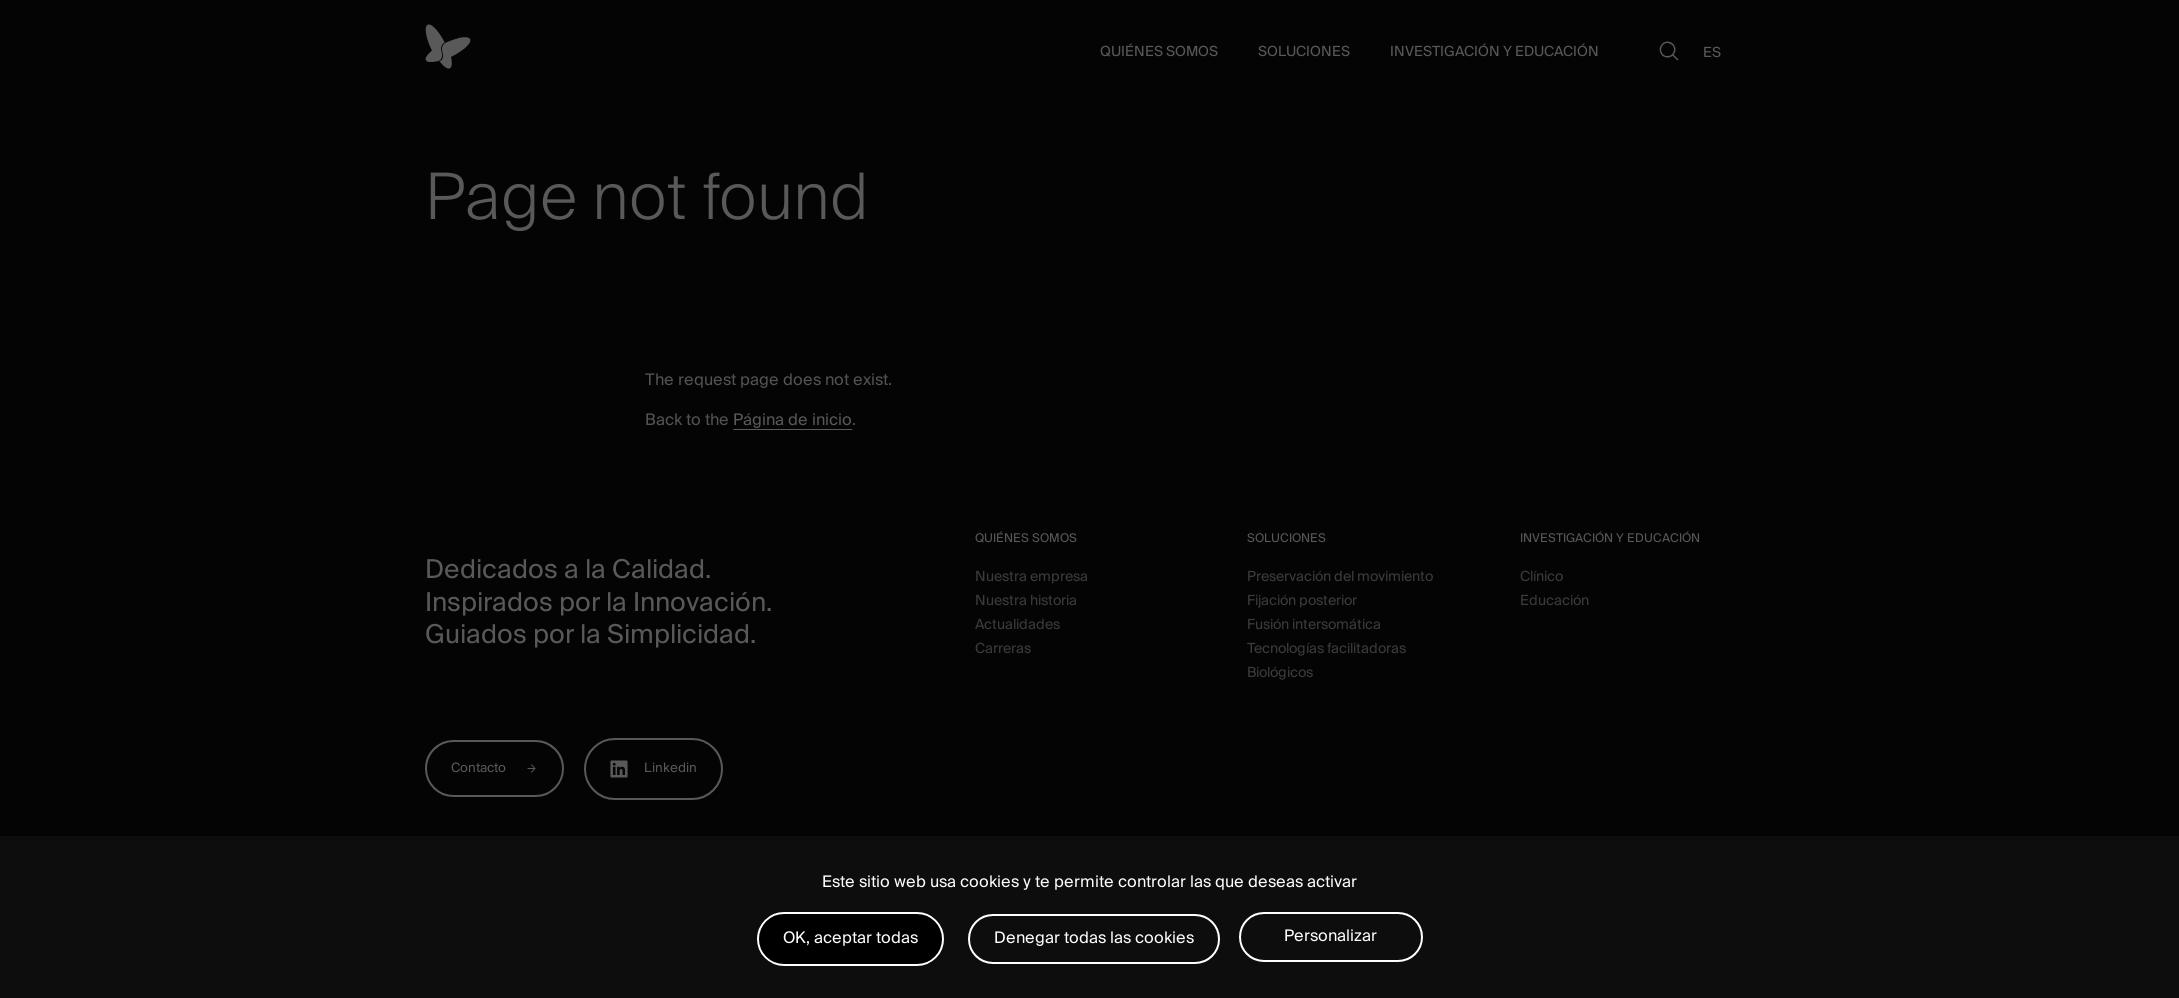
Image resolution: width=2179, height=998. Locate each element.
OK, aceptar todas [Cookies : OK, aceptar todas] (850, 938)
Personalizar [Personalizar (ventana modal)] (1330, 936)
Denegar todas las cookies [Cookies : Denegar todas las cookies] (1094, 938)
